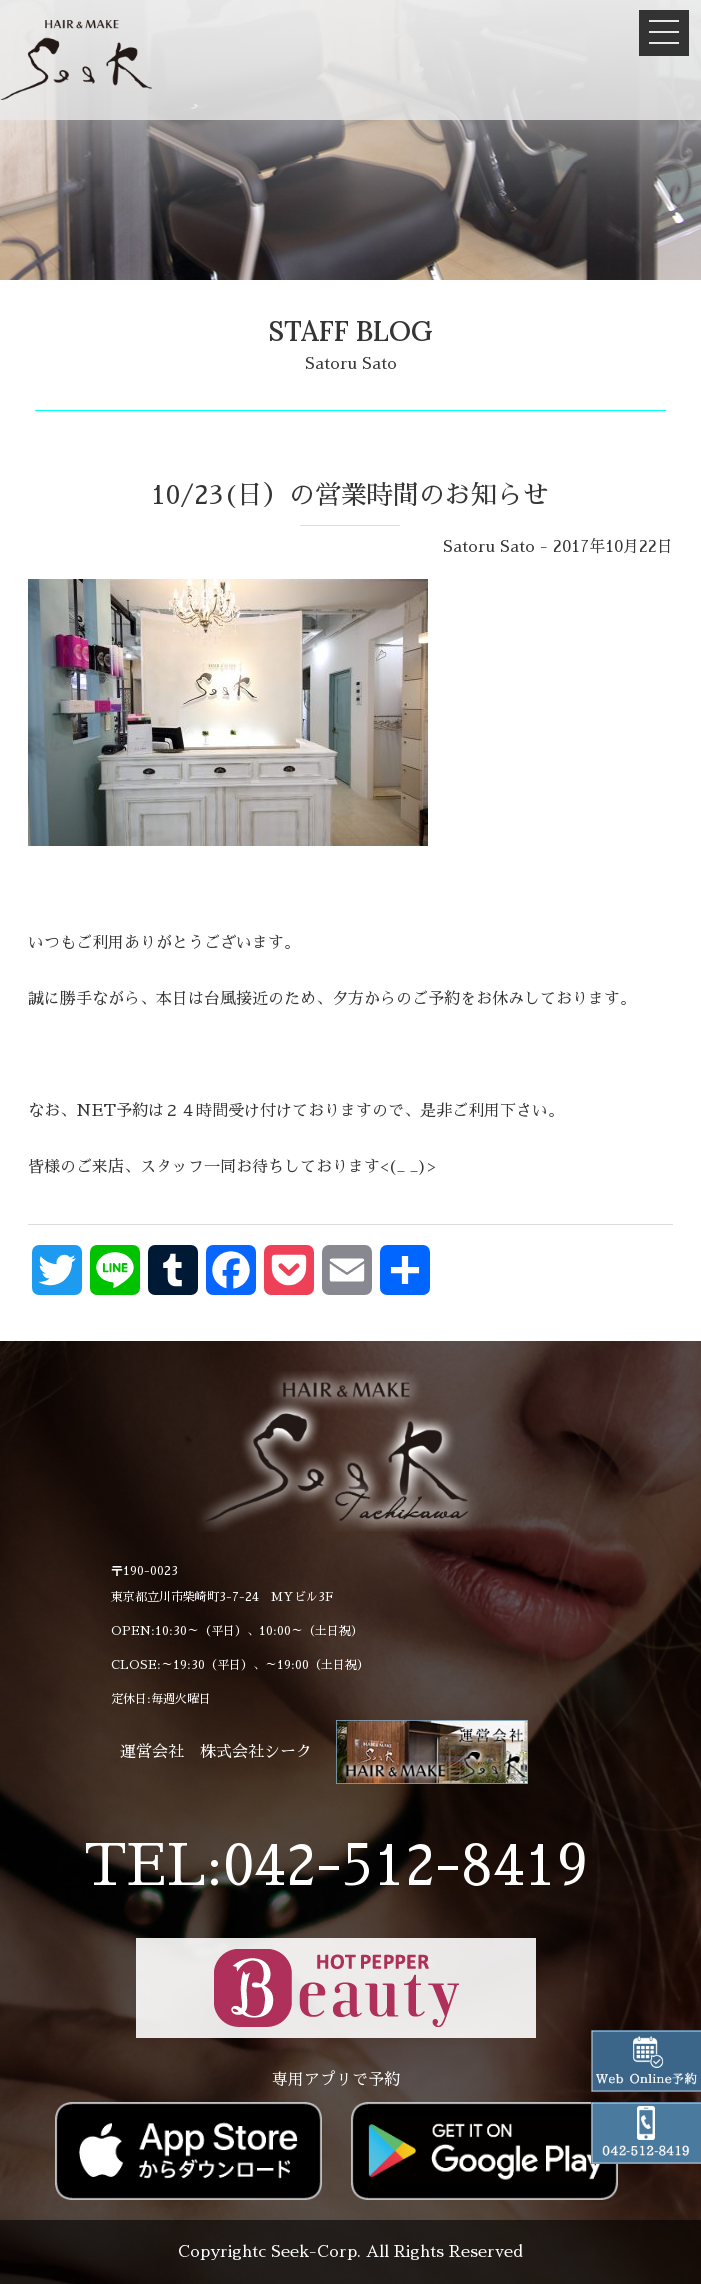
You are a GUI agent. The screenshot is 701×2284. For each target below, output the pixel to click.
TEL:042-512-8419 (336, 1866)
